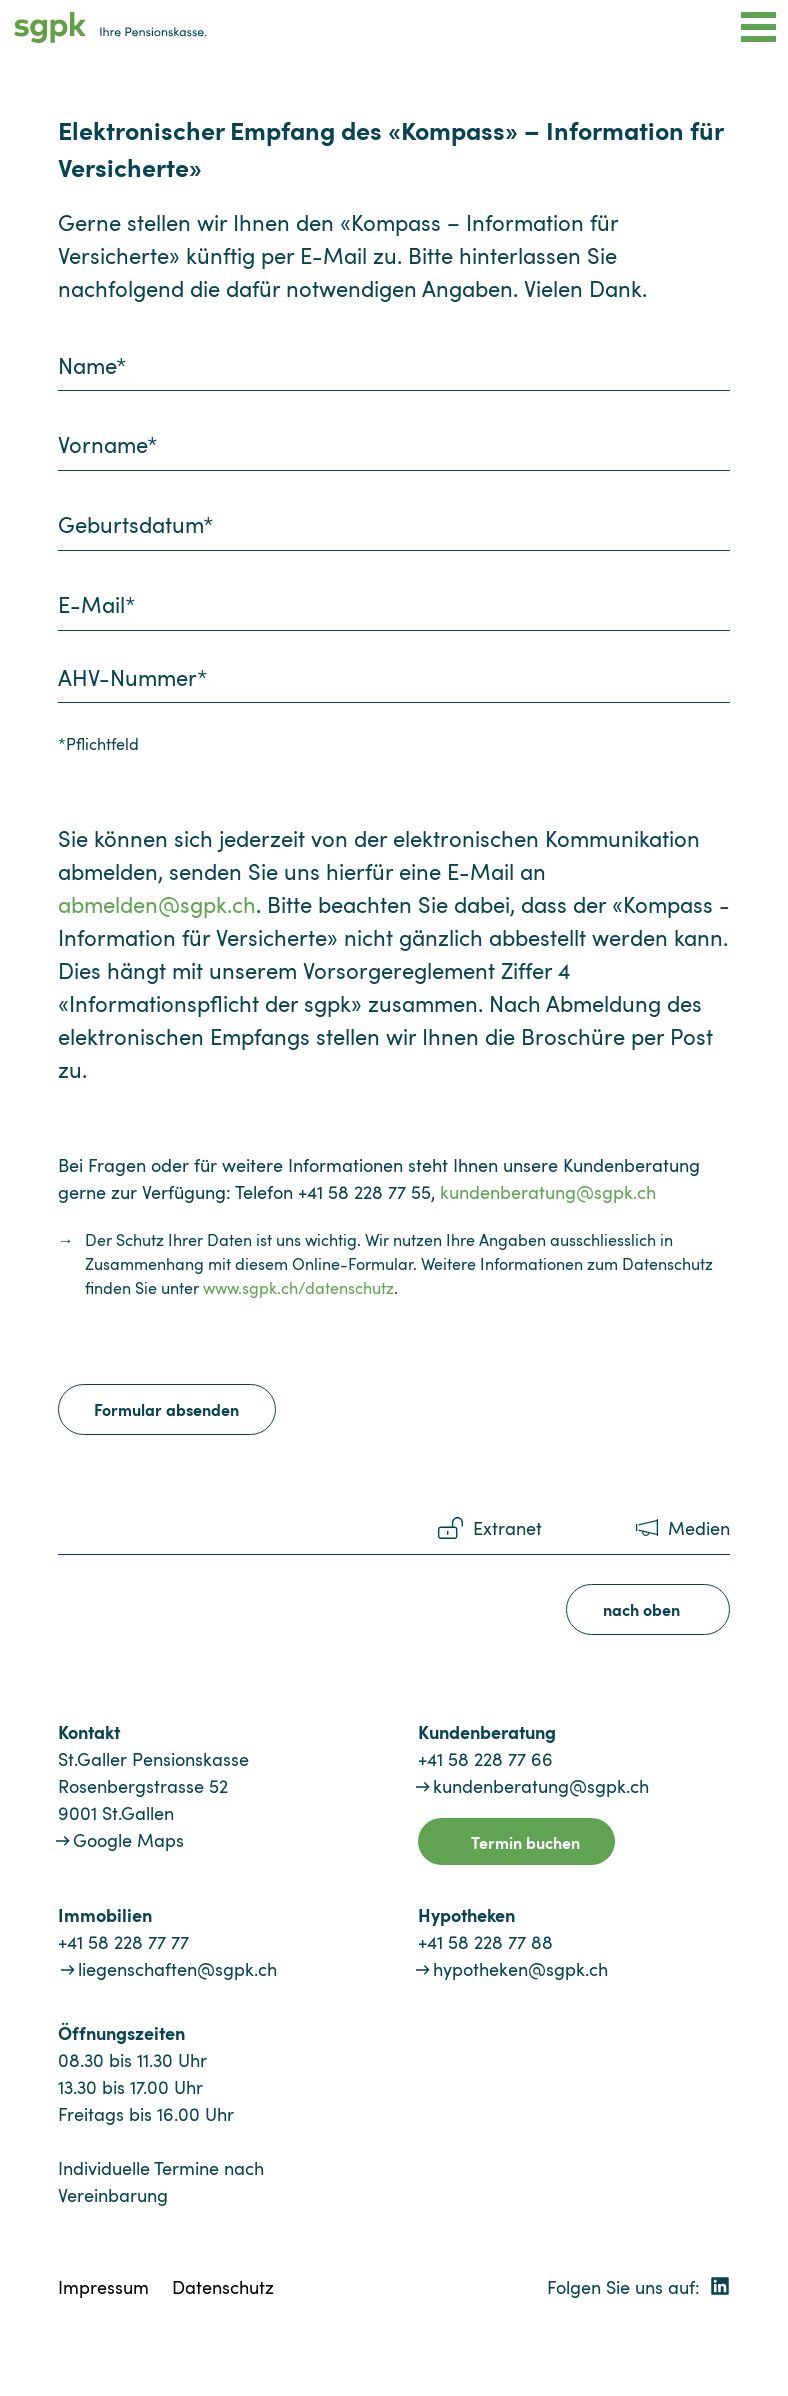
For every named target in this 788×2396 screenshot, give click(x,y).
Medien (699, 1528)
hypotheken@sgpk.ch (520, 1969)
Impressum (103, 2287)
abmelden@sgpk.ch (157, 904)
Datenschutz (223, 2287)
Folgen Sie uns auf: (638, 2287)
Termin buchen (525, 1842)
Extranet (507, 1528)
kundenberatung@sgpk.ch (548, 1192)
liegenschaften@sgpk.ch (177, 1969)
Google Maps (128, 1840)
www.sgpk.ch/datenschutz (298, 1288)
